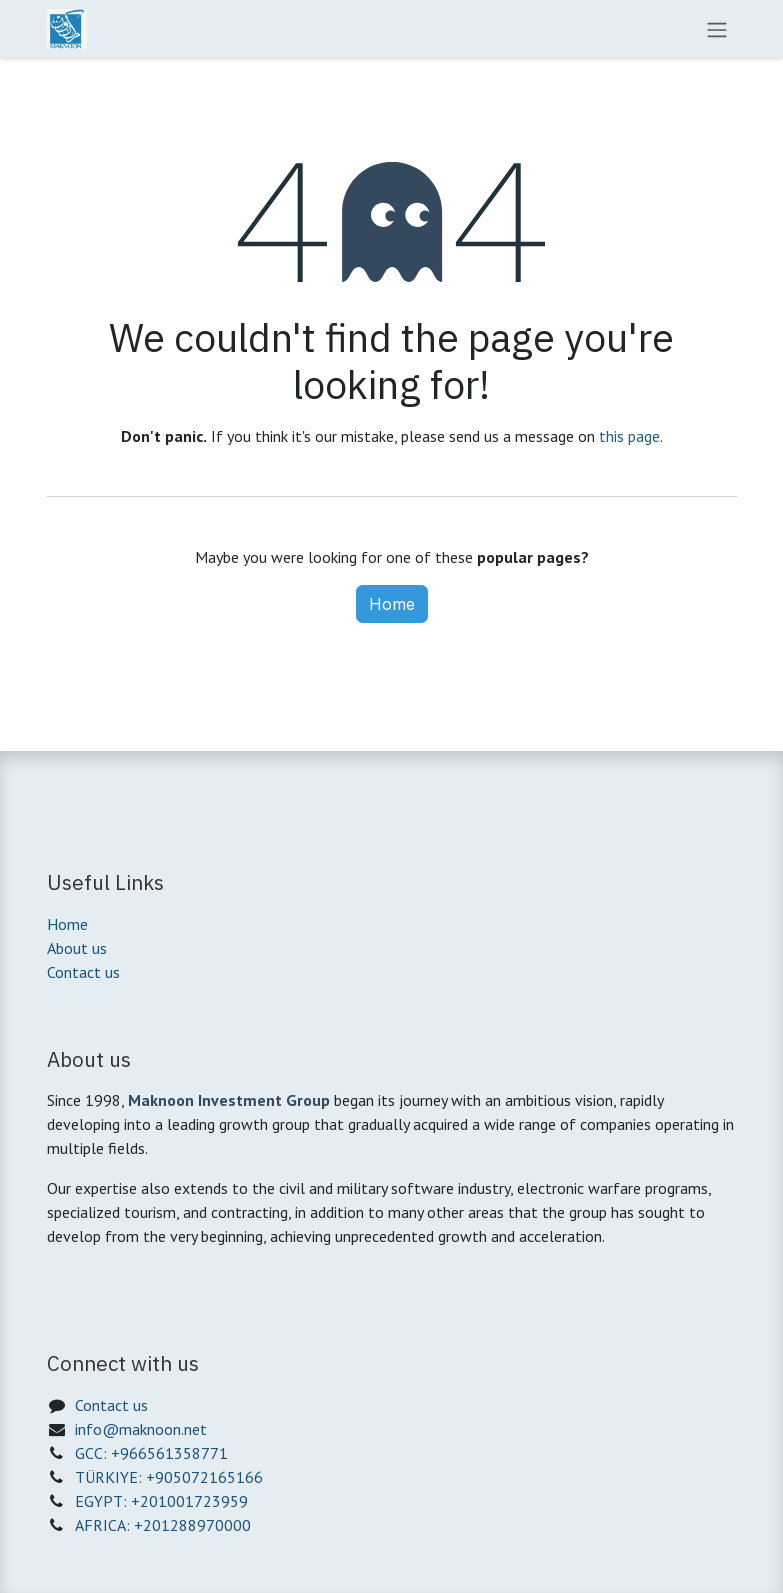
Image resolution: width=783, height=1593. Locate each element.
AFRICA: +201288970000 (163, 1525)
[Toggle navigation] (717, 29)
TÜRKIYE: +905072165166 (169, 1477)
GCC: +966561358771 (151, 1453)
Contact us (83, 972)
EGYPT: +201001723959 (161, 1501)
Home (392, 604)
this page (629, 436)
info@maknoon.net (141, 1429)
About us (77, 948)
